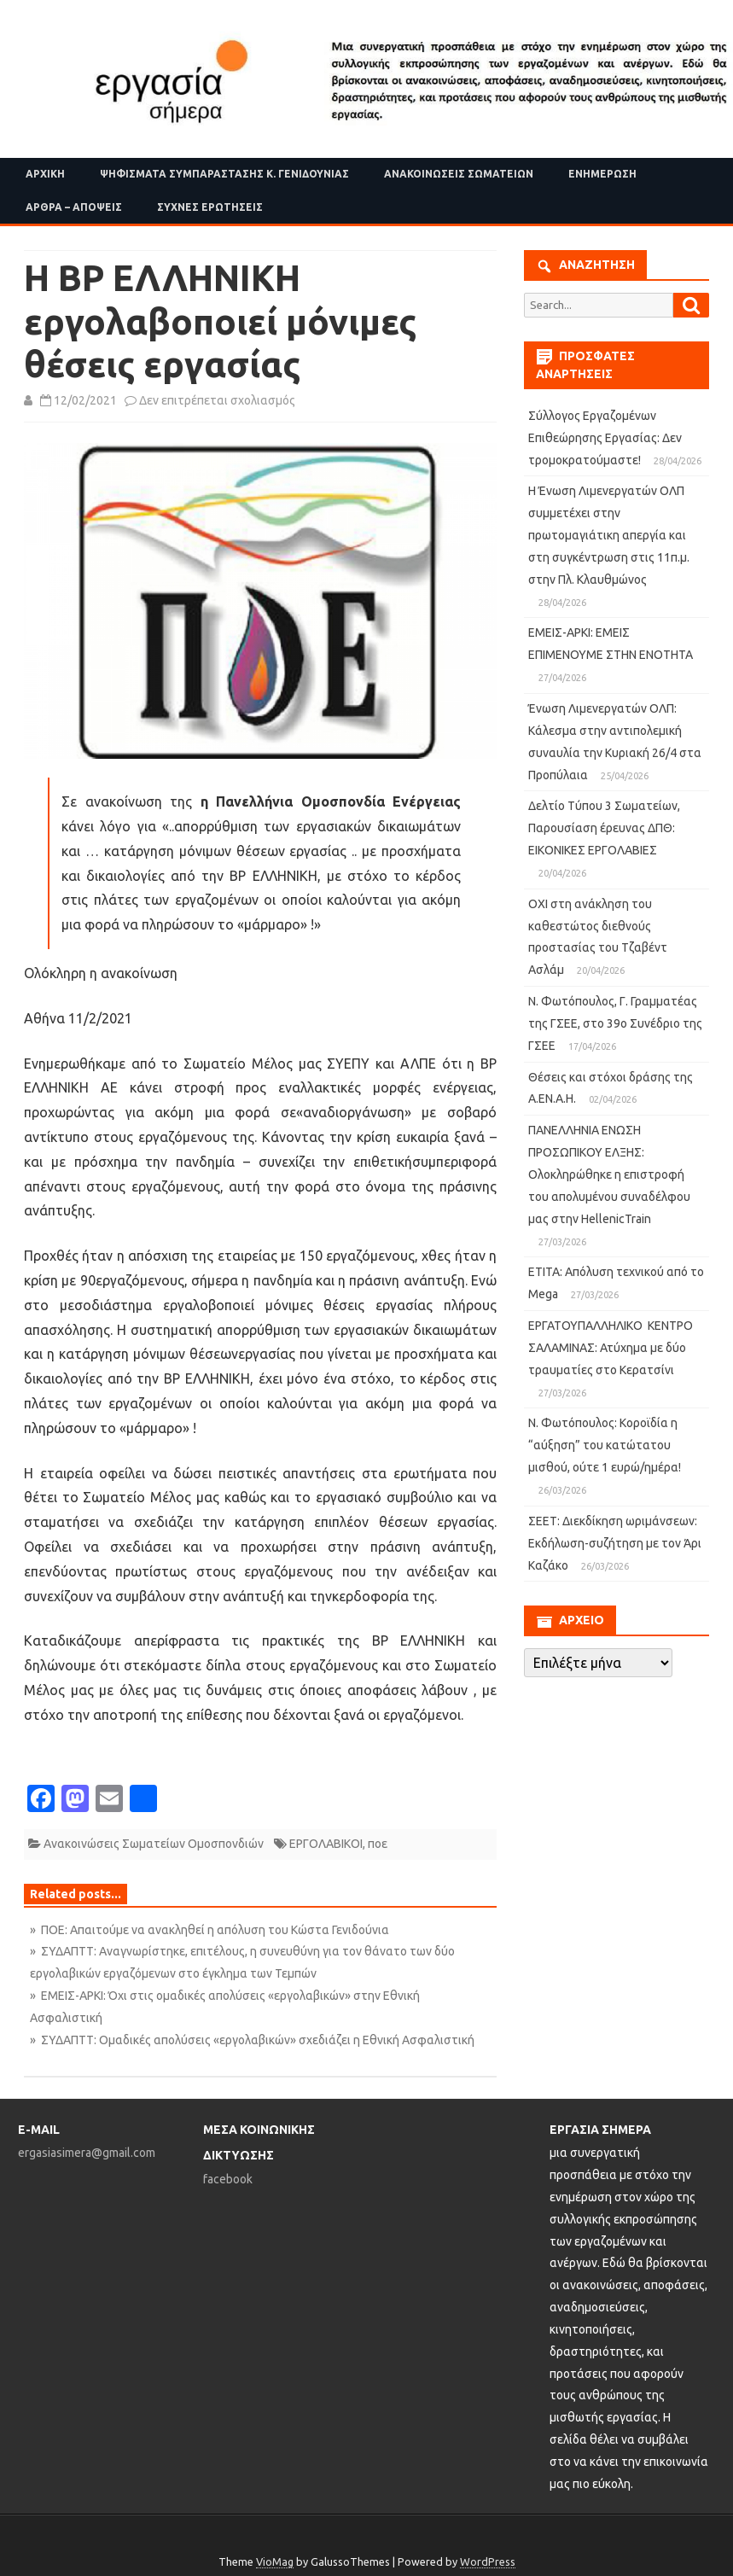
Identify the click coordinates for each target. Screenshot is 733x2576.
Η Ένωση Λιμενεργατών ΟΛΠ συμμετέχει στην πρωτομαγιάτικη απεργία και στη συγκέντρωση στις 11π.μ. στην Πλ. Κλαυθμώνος (608, 535)
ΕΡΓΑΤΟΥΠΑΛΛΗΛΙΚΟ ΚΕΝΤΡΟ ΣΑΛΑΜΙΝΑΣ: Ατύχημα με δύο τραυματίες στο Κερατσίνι (610, 1348)
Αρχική (45, 173)
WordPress (487, 2561)
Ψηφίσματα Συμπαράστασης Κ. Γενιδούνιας (224, 173)
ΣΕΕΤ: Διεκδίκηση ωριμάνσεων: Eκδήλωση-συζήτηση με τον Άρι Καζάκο (614, 1543)
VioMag (275, 2561)
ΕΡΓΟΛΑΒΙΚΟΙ (326, 1843)
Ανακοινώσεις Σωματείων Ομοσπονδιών (154, 1843)
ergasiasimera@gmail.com (86, 2152)
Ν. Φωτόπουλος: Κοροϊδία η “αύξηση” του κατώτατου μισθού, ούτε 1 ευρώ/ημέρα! (604, 1445)
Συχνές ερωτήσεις (210, 207)
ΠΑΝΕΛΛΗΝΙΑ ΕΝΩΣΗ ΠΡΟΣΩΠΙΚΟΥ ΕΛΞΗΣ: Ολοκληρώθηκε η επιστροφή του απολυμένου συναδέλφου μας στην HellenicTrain (609, 1174)
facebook (228, 2179)
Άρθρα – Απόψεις (74, 207)
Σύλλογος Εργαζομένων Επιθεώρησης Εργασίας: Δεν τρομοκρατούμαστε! (605, 438)
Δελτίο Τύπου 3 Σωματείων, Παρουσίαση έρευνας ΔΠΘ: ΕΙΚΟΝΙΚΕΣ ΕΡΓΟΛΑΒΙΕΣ (604, 828)
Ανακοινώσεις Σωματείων (458, 173)
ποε (377, 1843)
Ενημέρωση (602, 173)
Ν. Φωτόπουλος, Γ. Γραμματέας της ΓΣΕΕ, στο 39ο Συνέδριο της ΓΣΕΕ (615, 1023)
